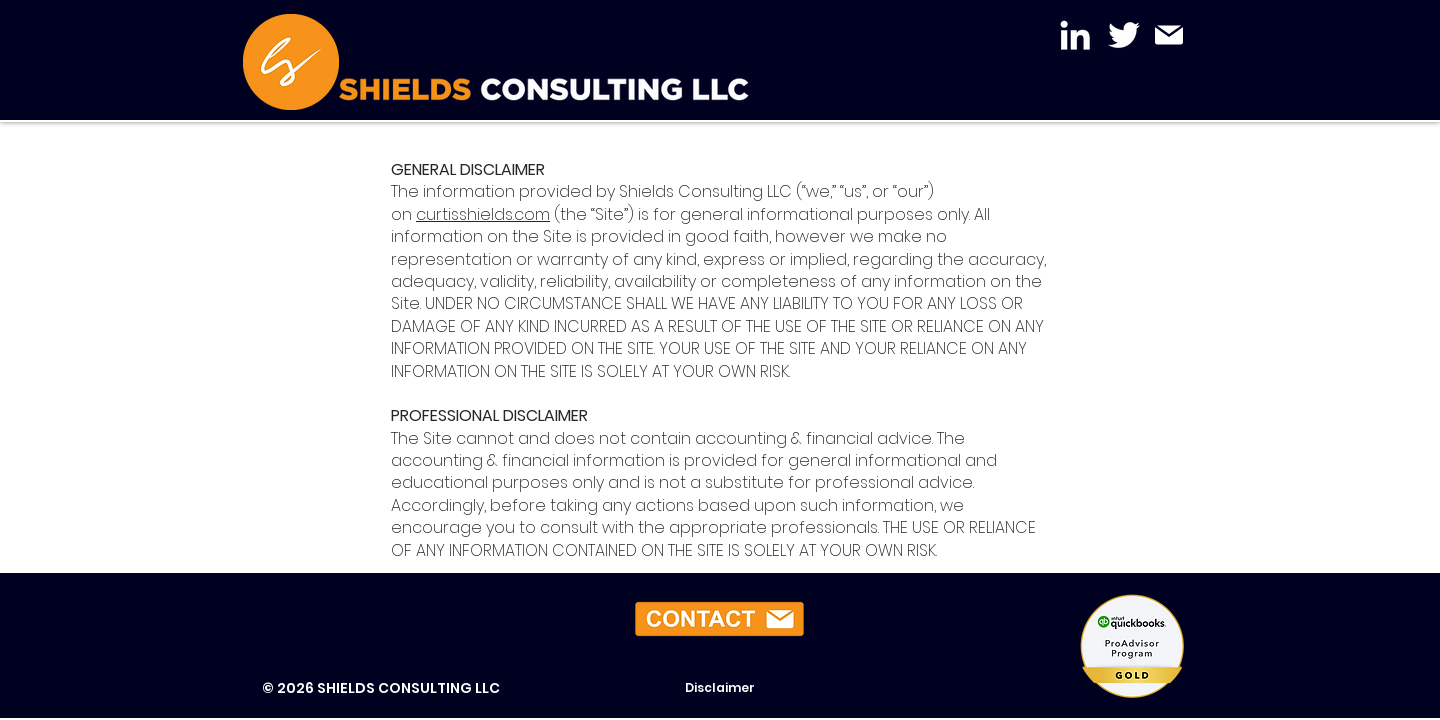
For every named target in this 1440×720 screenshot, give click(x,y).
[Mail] (1168, 35)
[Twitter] (1124, 35)
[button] (719, 619)
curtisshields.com (483, 214)
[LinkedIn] (1075, 35)
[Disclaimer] (720, 688)
